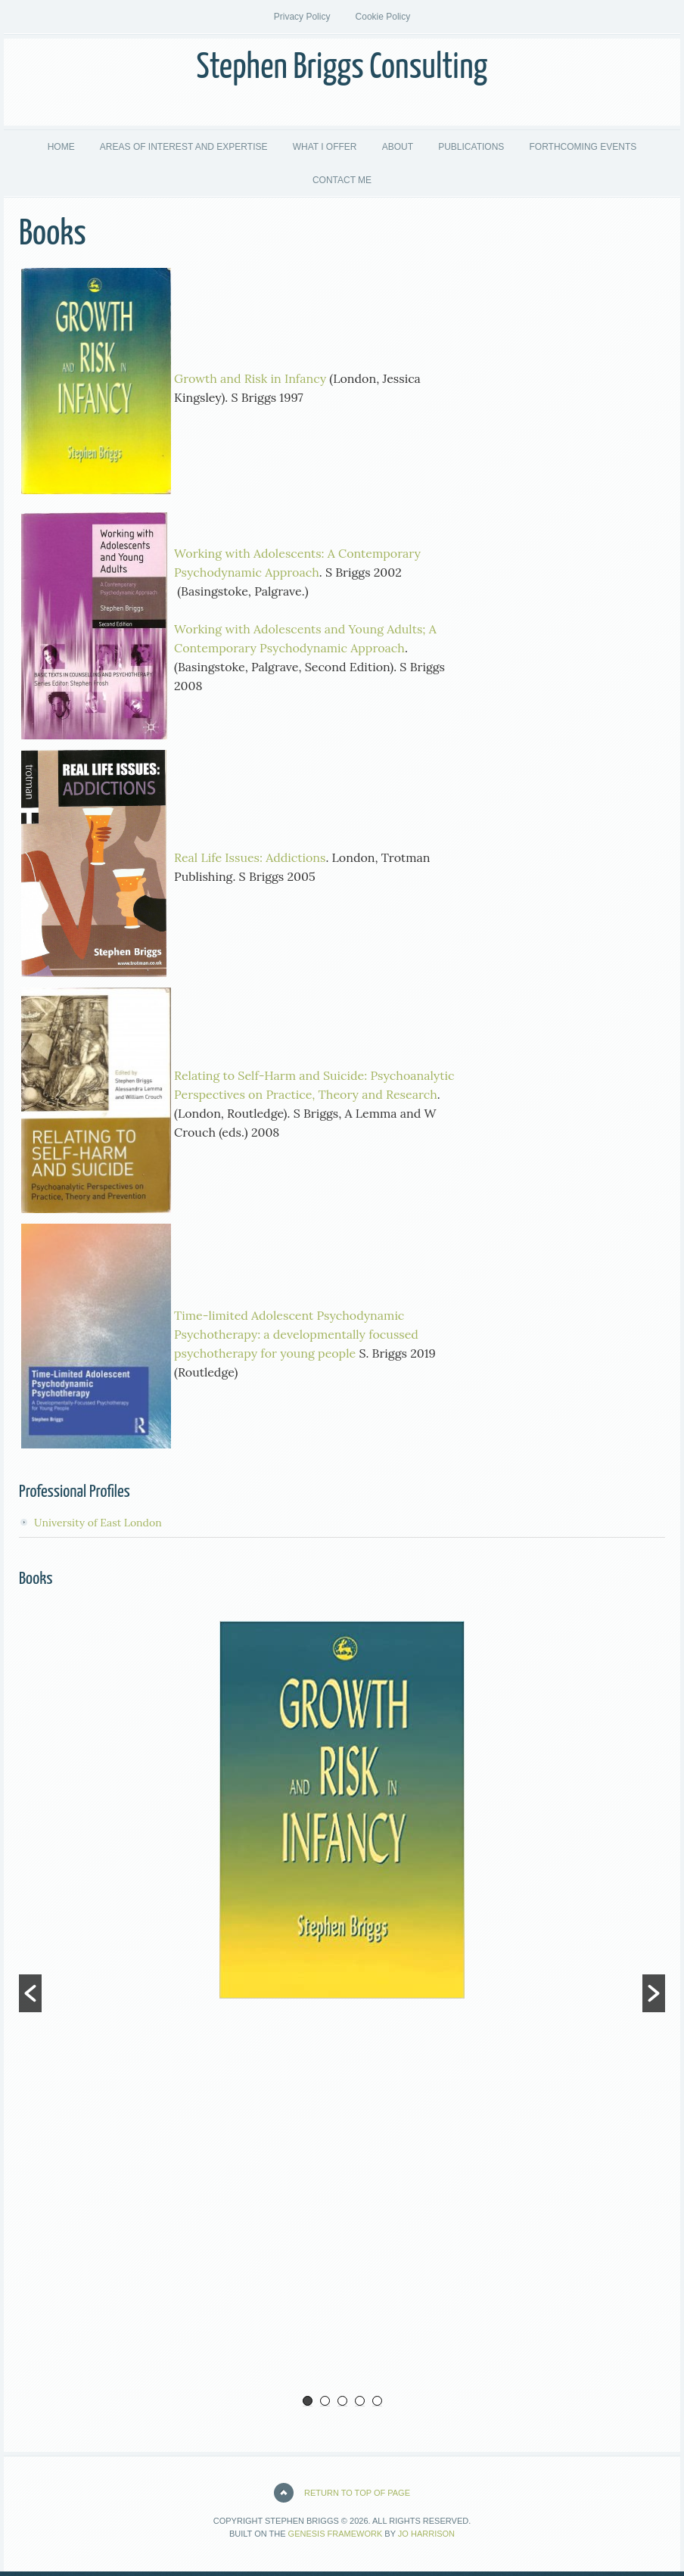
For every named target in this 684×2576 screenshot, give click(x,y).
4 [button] (360, 2401)
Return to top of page (357, 2492)
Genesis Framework (335, 2533)
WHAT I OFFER (325, 147)
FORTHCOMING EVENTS (577, 147)
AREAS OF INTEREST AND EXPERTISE (184, 147)
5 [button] (377, 2401)
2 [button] (325, 2401)
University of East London (98, 1522)
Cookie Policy (383, 16)
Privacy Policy (302, 16)
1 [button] (307, 2401)
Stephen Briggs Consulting (342, 68)
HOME (61, 147)
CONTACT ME (342, 180)
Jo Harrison (426, 2533)
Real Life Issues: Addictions (249, 857)
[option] (342, 1810)
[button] (30, 1993)
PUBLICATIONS (465, 147)
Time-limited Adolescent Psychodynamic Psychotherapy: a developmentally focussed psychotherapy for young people (296, 1334)
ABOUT (397, 147)
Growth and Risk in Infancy (250, 378)
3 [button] (342, 2401)
